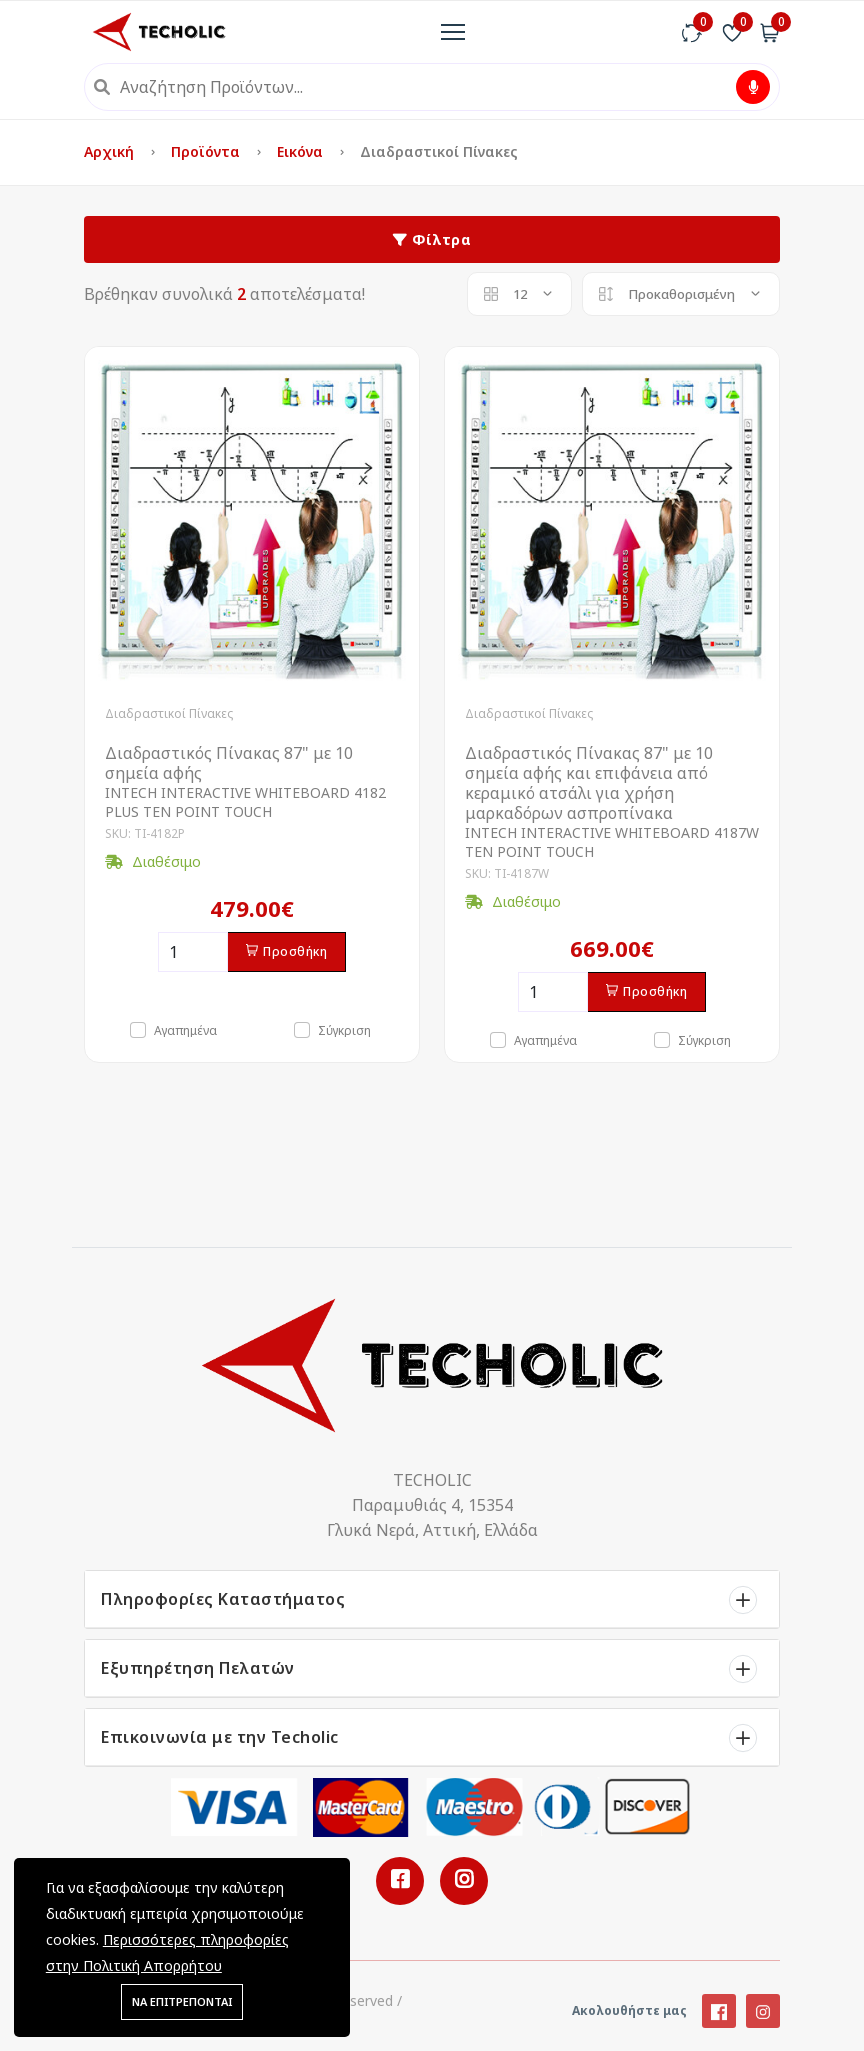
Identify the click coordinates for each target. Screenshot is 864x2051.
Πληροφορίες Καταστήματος (223, 1599)
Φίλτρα (432, 239)
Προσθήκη (287, 951)
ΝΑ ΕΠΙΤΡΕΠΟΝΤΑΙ (182, 2001)
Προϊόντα (207, 151)
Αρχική (111, 151)
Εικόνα (302, 151)
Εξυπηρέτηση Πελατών (198, 1668)
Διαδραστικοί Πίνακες (169, 713)
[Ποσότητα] (193, 952)
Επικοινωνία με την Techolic (220, 1737)
